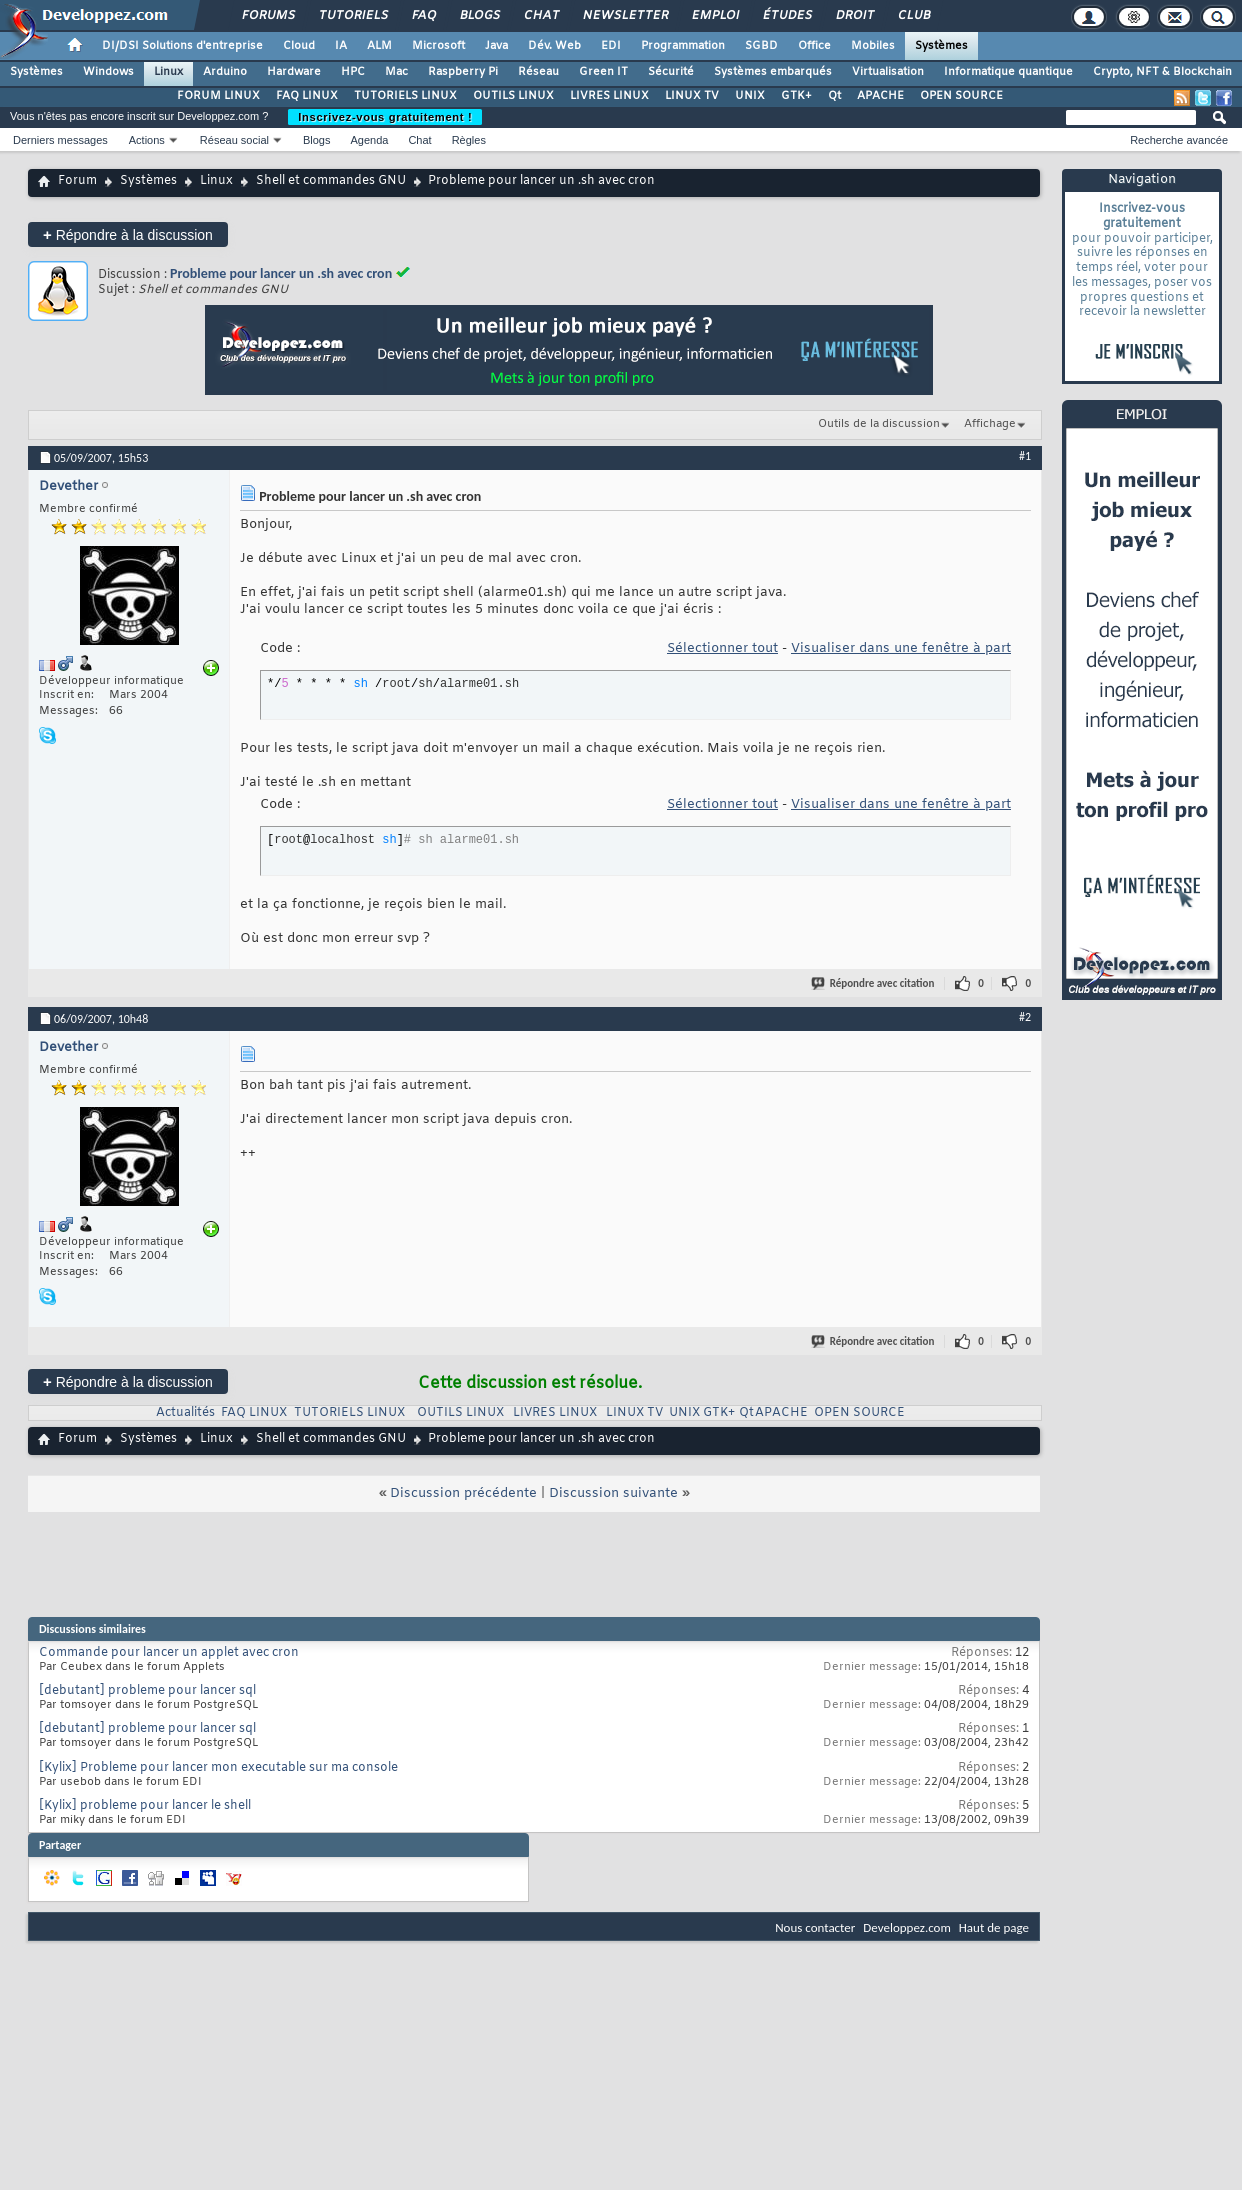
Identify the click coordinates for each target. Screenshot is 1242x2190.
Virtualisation (888, 72)
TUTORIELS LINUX (405, 96)
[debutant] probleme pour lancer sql (147, 1691)
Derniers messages (60, 140)
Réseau (538, 72)
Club (913, 16)
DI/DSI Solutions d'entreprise (182, 46)
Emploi (714, 16)
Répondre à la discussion (128, 234)
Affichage (990, 424)
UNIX (750, 96)
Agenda (369, 140)
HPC (353, 72)
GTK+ (796, 96)
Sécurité (671, 72)
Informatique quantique (1008, 72)
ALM (379, 46)
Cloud (299, 46)
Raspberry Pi (463, 72)
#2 (1025, 1017)
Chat (540, 16)
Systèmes (941, 46)
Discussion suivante (613, 1493)
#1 (1025, 456)
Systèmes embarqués (773, 72)
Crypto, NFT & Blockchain (1162, 72)
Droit (854, 16)
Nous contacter (815, 1927)
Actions (147, 140)
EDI (611, 46)
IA (341, 46)
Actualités (185, 1413)
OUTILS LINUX (513, 96)
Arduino (225, 72)
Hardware (294, 72)
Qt (834, 96)
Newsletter (624, 16)
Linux (168, 72)
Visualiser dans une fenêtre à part (901, 648)
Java (496, 46)
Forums (267, 16)
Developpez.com (907, 1927)
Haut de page (994, 1927)
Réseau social (234, 140)
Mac (396, 72)
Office (814, 46)
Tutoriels (352, 16)
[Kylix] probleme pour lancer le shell (145, 1806)
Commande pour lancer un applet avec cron (169, 1653)
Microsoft (438, 46)
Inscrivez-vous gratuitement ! (385, 117)
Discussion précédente (463, 1493)
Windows (108, 72)
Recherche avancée (1179, 140)
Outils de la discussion (879, 424)
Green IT (603, 72)
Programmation (683, 46)
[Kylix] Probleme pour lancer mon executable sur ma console (218, 1768)
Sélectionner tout (722, 648)
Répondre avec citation (874, 983)
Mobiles (873, 46)
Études (786, 16)
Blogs (479, 16)
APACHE (880, 96)
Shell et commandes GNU (331, 181)
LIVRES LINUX (609, 96)
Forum (77, 181)
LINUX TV (692, 96)
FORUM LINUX (218, 96)
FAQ (423, 16)
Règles (469, 140)
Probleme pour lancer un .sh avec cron (281, 273)
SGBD (761, 46)
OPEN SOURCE (961, 96)
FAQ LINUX (307, 96)
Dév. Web (554, 46)
